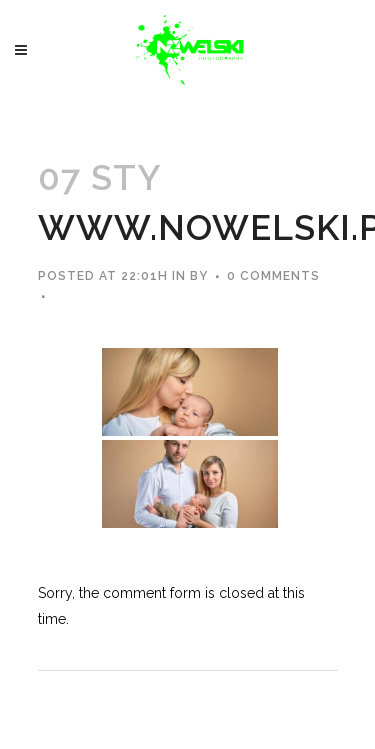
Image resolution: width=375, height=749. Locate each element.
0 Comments (273, 276)
